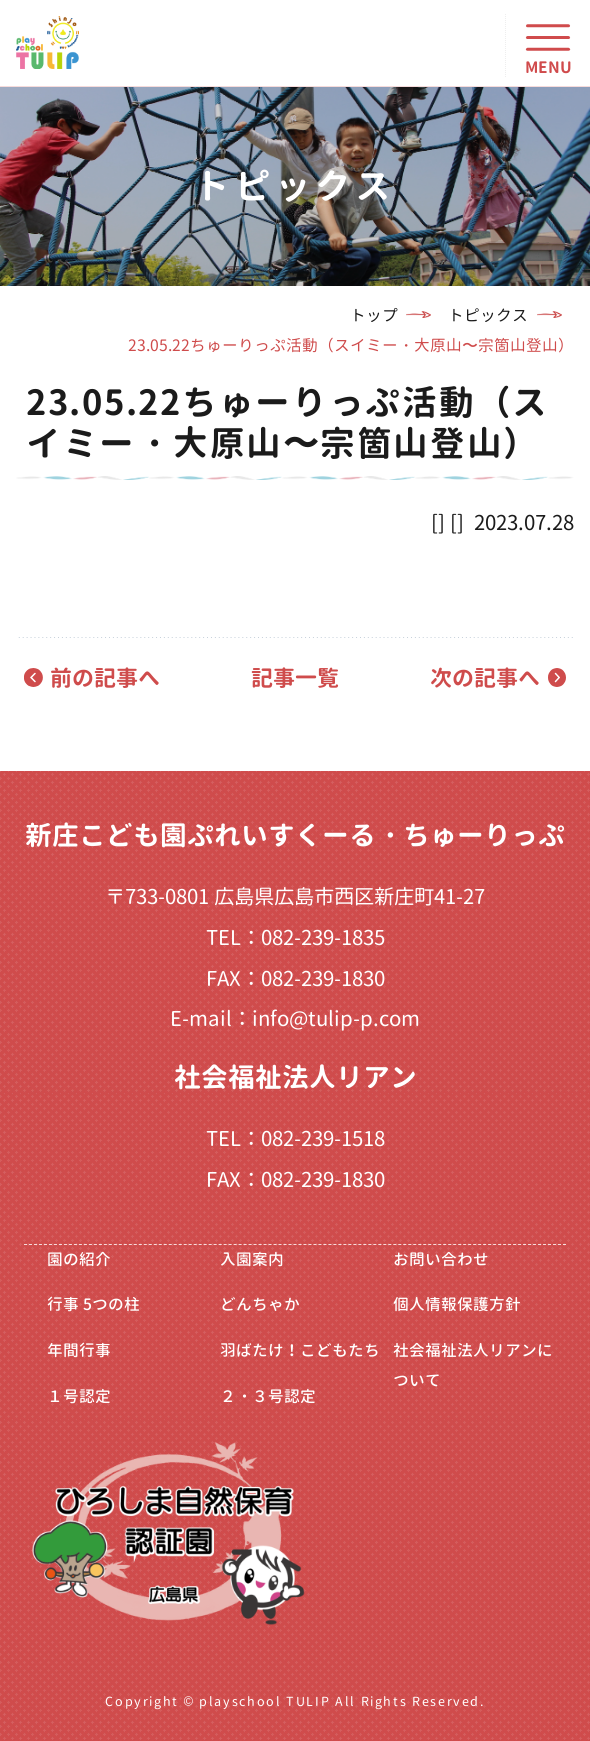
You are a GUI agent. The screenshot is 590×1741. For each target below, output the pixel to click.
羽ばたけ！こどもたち (300, 1350)
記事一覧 (295, 677)
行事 (93, 1304)
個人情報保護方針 (457, 1304)
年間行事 (79, 1350)
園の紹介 (79, 1259)
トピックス (488, 315)
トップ (374, 315)
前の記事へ (105, 677)
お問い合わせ (441, 1259)
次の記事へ (485, 677)
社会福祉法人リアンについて (473, 1365)
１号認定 (79, 1396)
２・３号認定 (268, 1396)
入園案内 (252, 1259)
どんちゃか (260, 1304)
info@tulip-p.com (336, 1018)
